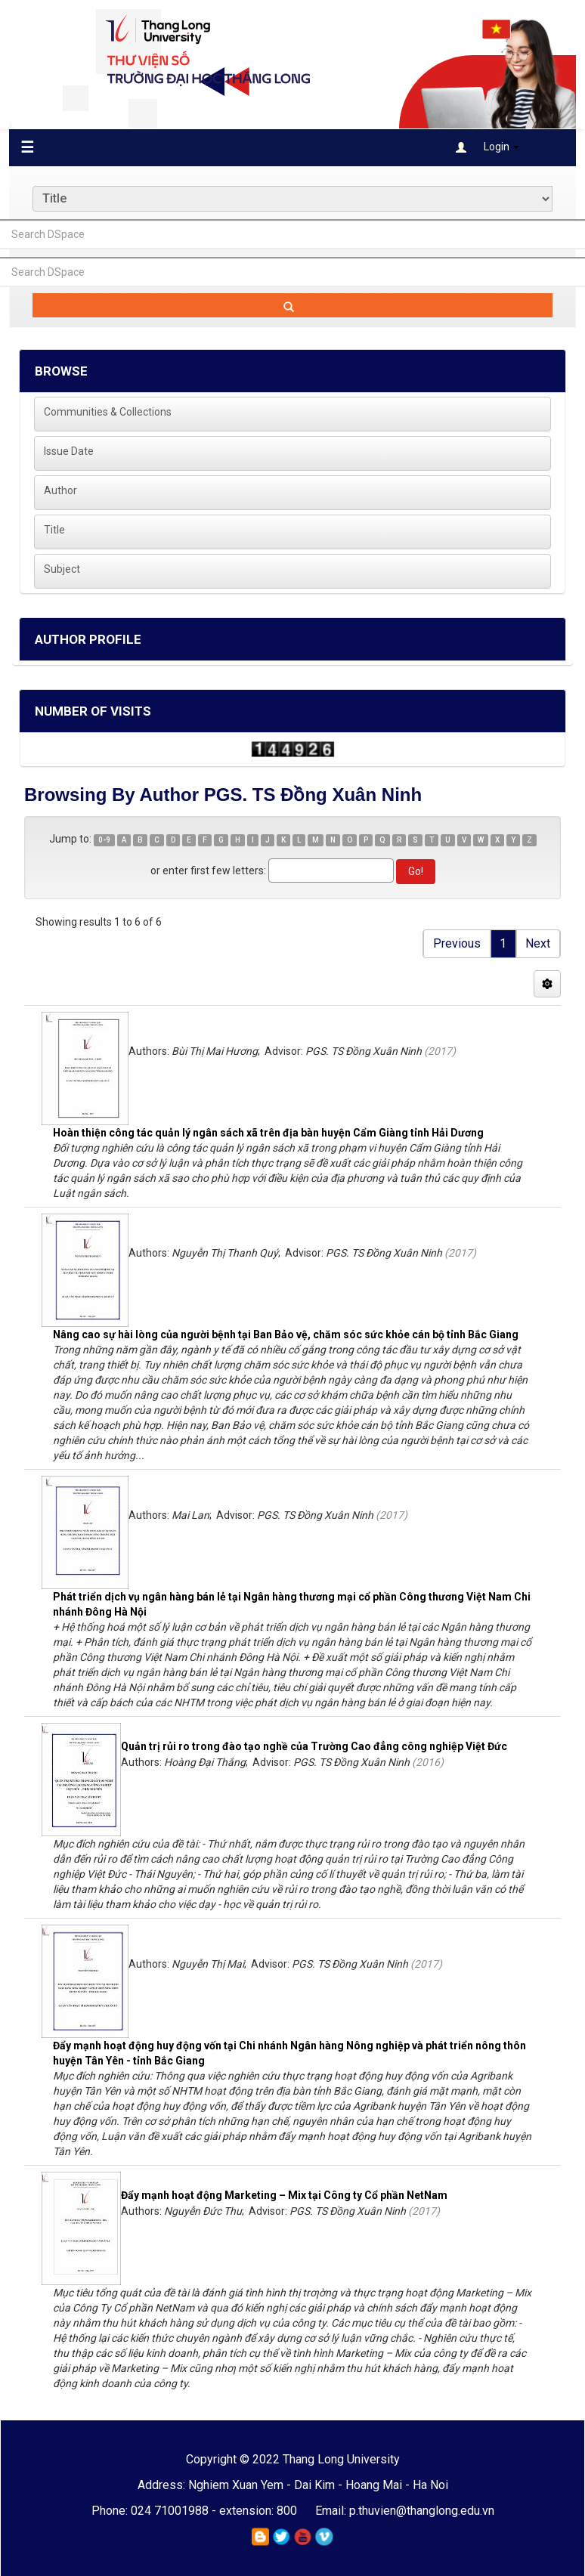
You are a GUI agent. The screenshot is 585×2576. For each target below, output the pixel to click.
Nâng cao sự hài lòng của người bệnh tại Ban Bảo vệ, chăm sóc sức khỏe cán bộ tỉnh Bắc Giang (285, 1334)
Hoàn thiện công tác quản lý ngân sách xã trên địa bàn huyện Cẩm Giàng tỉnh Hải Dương (268, 1133)
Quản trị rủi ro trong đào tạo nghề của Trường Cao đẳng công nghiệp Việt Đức (314, 1746)
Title (54, 530)
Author (60, 490)
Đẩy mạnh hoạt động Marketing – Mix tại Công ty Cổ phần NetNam (284, 2195)
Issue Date (69, 451)
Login (487, 147)
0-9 (104, 840)
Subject (62, 569)
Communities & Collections (108, 412)
